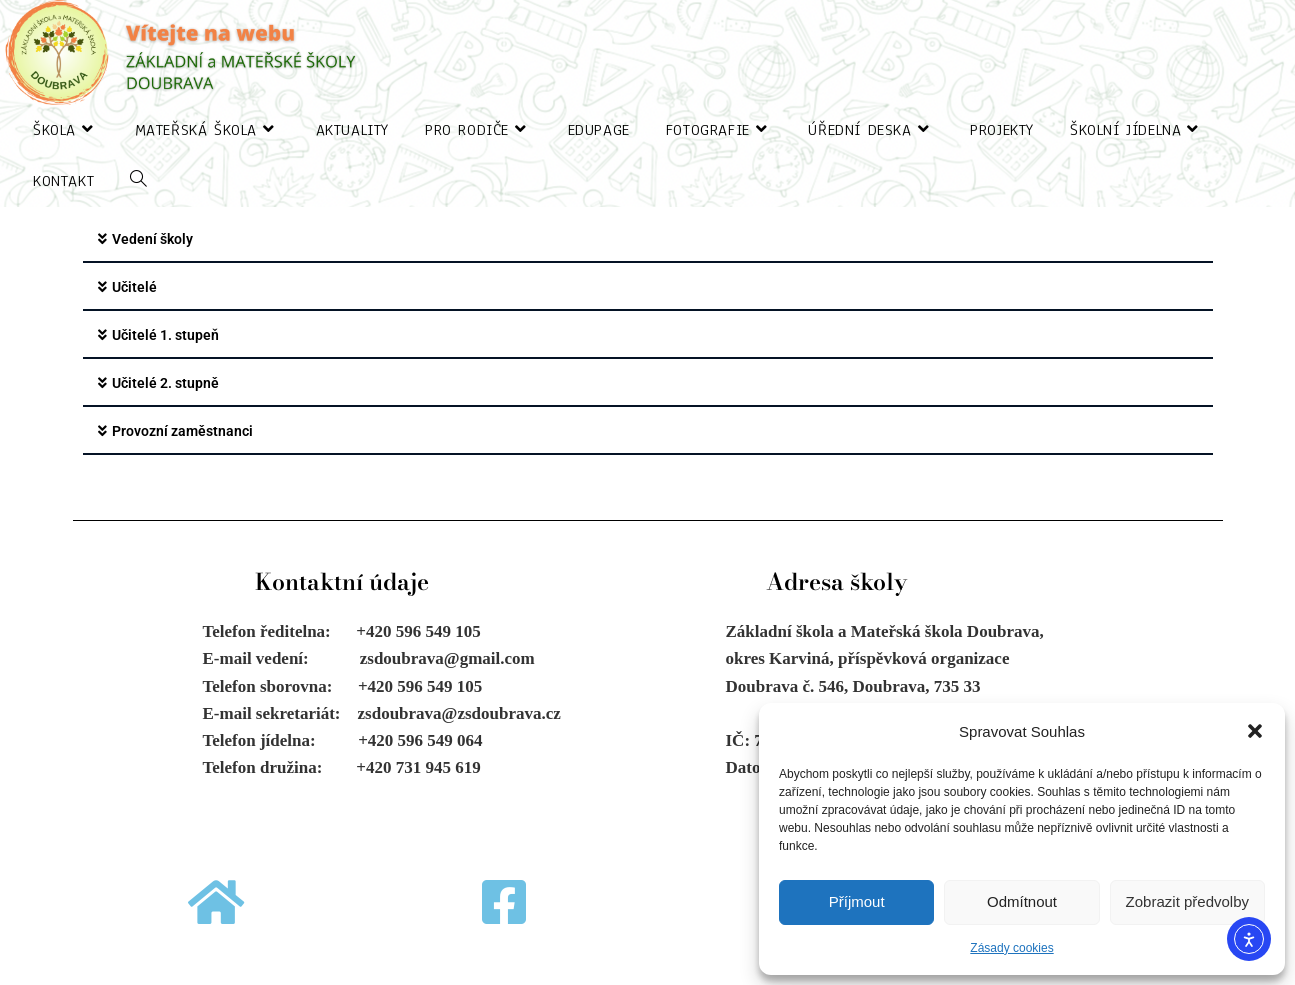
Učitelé (134, 287)
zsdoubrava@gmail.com (447, 658)
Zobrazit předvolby (1187, 901)
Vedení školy (152, 239)
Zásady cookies (1011, 948)
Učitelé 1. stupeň (165, 335)
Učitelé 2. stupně (165, 383)
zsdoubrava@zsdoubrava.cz (459, 713)
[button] (1255, 731)
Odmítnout (1022, 901)
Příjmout (857, 901)
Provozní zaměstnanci (182, 431)
